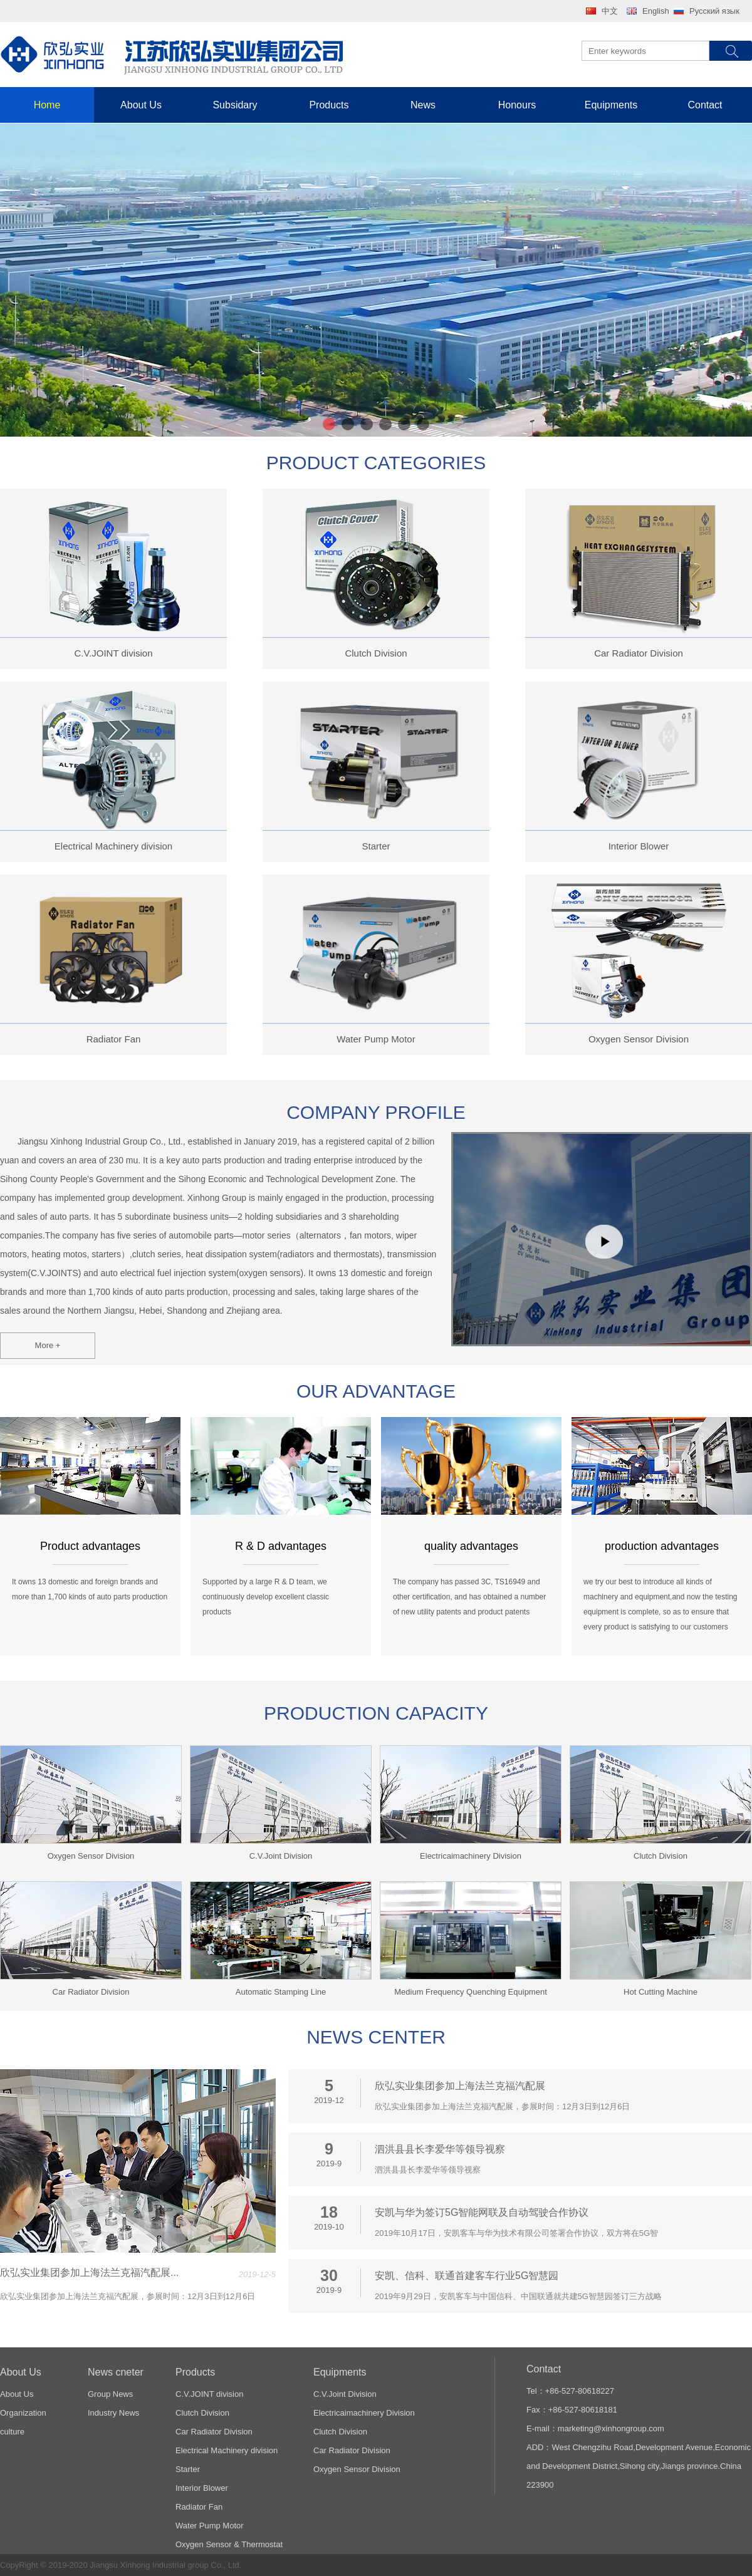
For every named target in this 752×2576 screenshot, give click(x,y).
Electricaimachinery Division (364, 2413)
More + (48, 1345)
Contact (704, 105)
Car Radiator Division (214, 2431)
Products (328, 105)
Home (47, 105)
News (423, 105)
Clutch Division (202, 2413)
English (655, 11)
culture (12, 2431)
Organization (23, 2413)
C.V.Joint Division (345, 2394)
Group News (110, 2394)
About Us (141, 105)
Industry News (113, 2413)
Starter (187, 2469)
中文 (610, 11)
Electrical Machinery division (226, 2450)
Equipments (611, 105)
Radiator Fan (198, 2506)
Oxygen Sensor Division (356, 2469)
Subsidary (234, 105)
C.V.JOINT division (209, 2394)
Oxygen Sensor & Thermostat (229, 2544)
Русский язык (714, 11)
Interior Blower (201, 2488)
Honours (517, 105)
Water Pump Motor (209, 2525)
